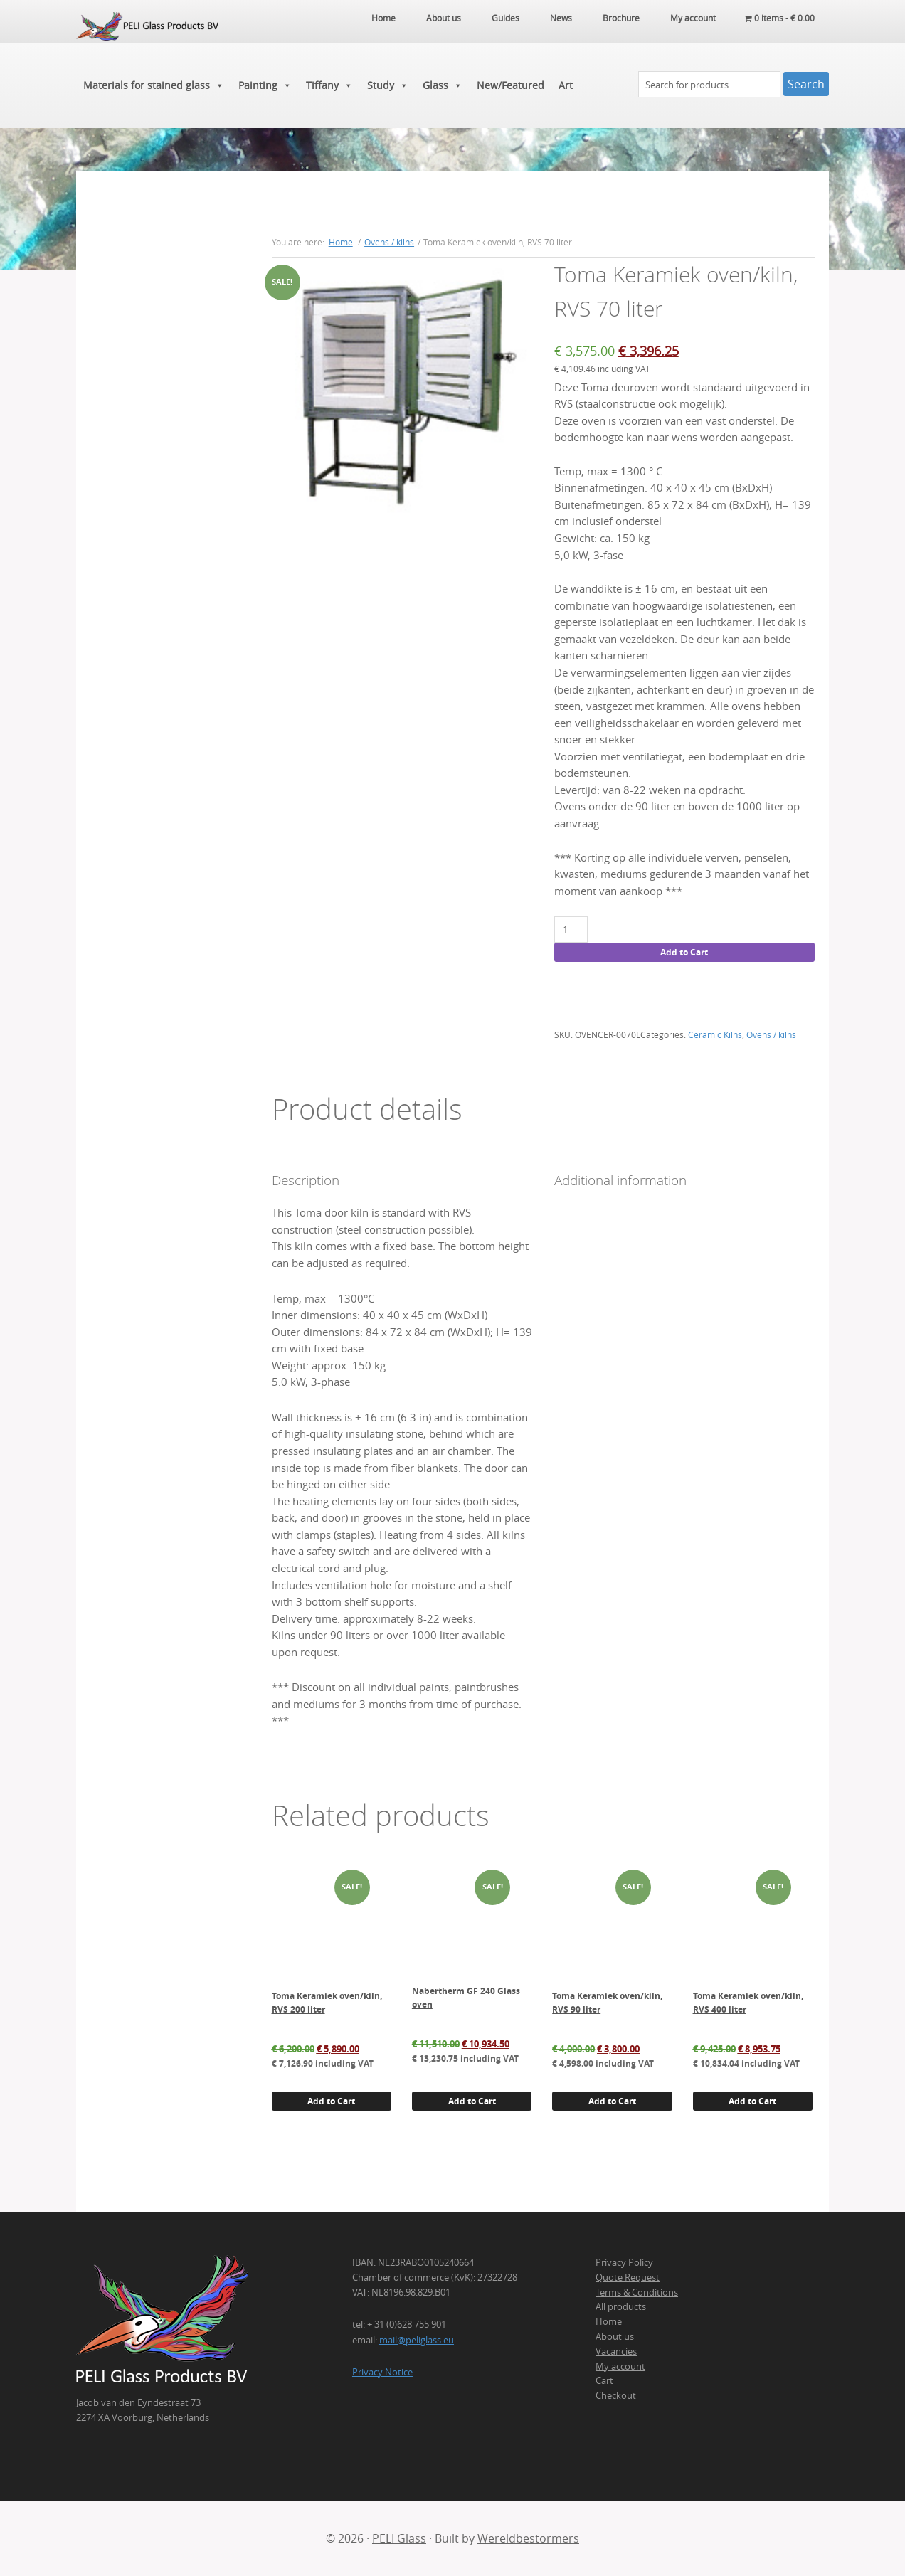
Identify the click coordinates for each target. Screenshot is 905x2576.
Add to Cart (684, 952)
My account (620, 2366)
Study (387, 85)
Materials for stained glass (153, 85)
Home (609, 2321)
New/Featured (510, 85)
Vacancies (616, 2351)
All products (621, 2306)
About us (615, 2336)
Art (566, 85)
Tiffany (329, 85)
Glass (442, 85)
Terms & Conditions (637, 2292)
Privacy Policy (624, 2262)
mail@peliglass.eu (416, 2339)
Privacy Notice (382, 2371)
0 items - (779, 17)
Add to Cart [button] (331, 2101)
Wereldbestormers (528, 2538)
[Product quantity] (571, 929)
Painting (265, 85)
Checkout (616, 2395)
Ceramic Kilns (715, 1034)
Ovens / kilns (389, 242)
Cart (604, 2380)
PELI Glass (399, 2538)
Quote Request (628, 2277)
